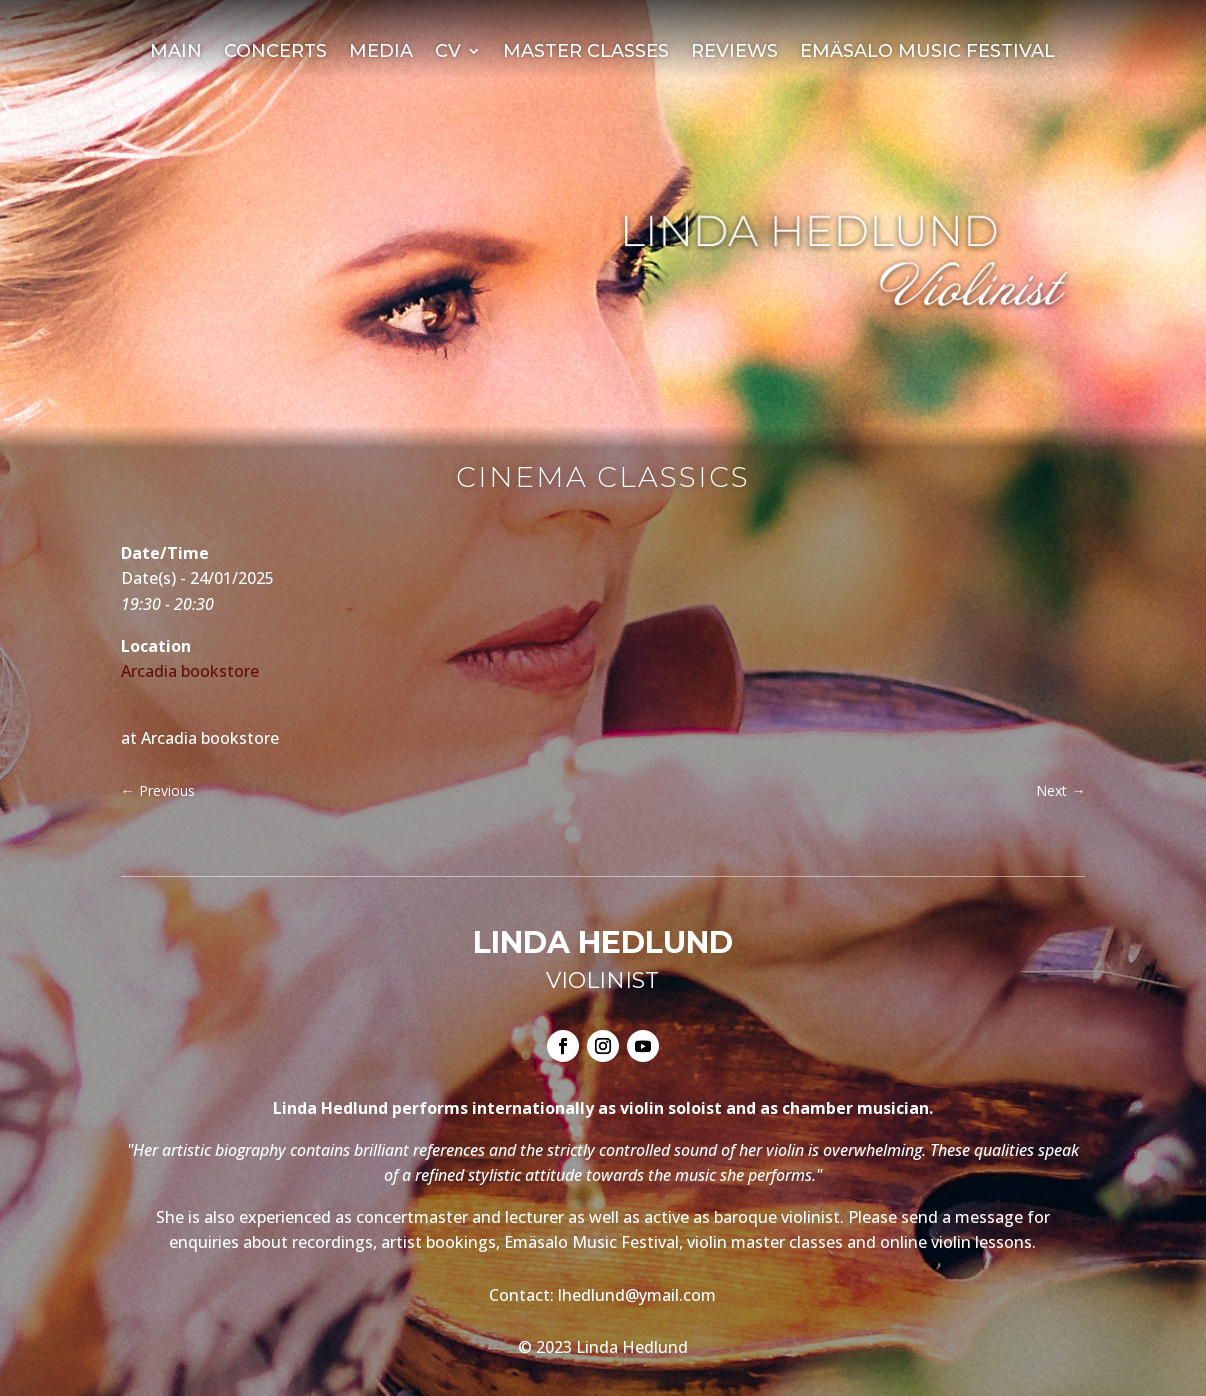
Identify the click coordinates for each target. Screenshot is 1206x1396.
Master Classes (586, 53)
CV (448, 53)
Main (176, 53)
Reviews (734, 53)
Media (381, 53)
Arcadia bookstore (190, 671)
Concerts (275, 53)
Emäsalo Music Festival (927, 53)
